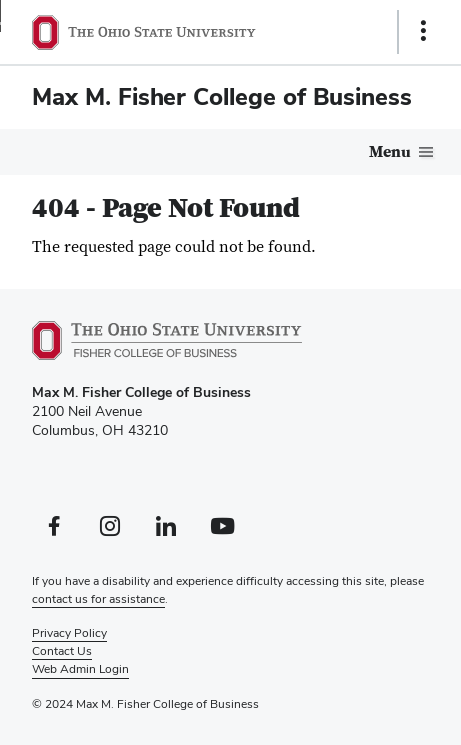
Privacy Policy (69, 633)
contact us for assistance (98, 599)
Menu (390, 152)
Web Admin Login (80, 669)
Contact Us (62, 651)
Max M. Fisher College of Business (222, 96)
